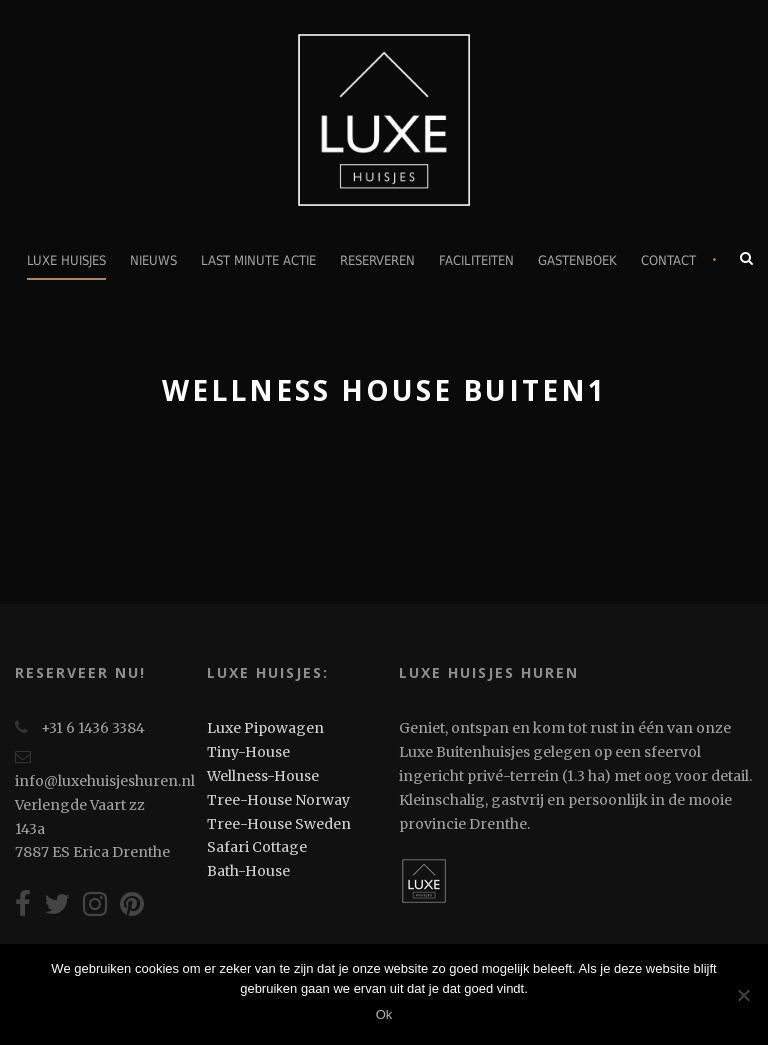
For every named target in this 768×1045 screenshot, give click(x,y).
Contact (668, 260)
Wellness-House (263, 776)
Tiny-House (248, 752)
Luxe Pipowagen (265, 728)
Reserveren (377, 260)
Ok (384, 1014)
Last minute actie (258, 260)
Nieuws (153, 260)
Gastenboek (577, 260)
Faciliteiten (476, 260)
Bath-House (248, 871)
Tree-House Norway (278, 800)
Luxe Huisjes (66, 260)
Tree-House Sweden (279, 824)
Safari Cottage (257, 847)
